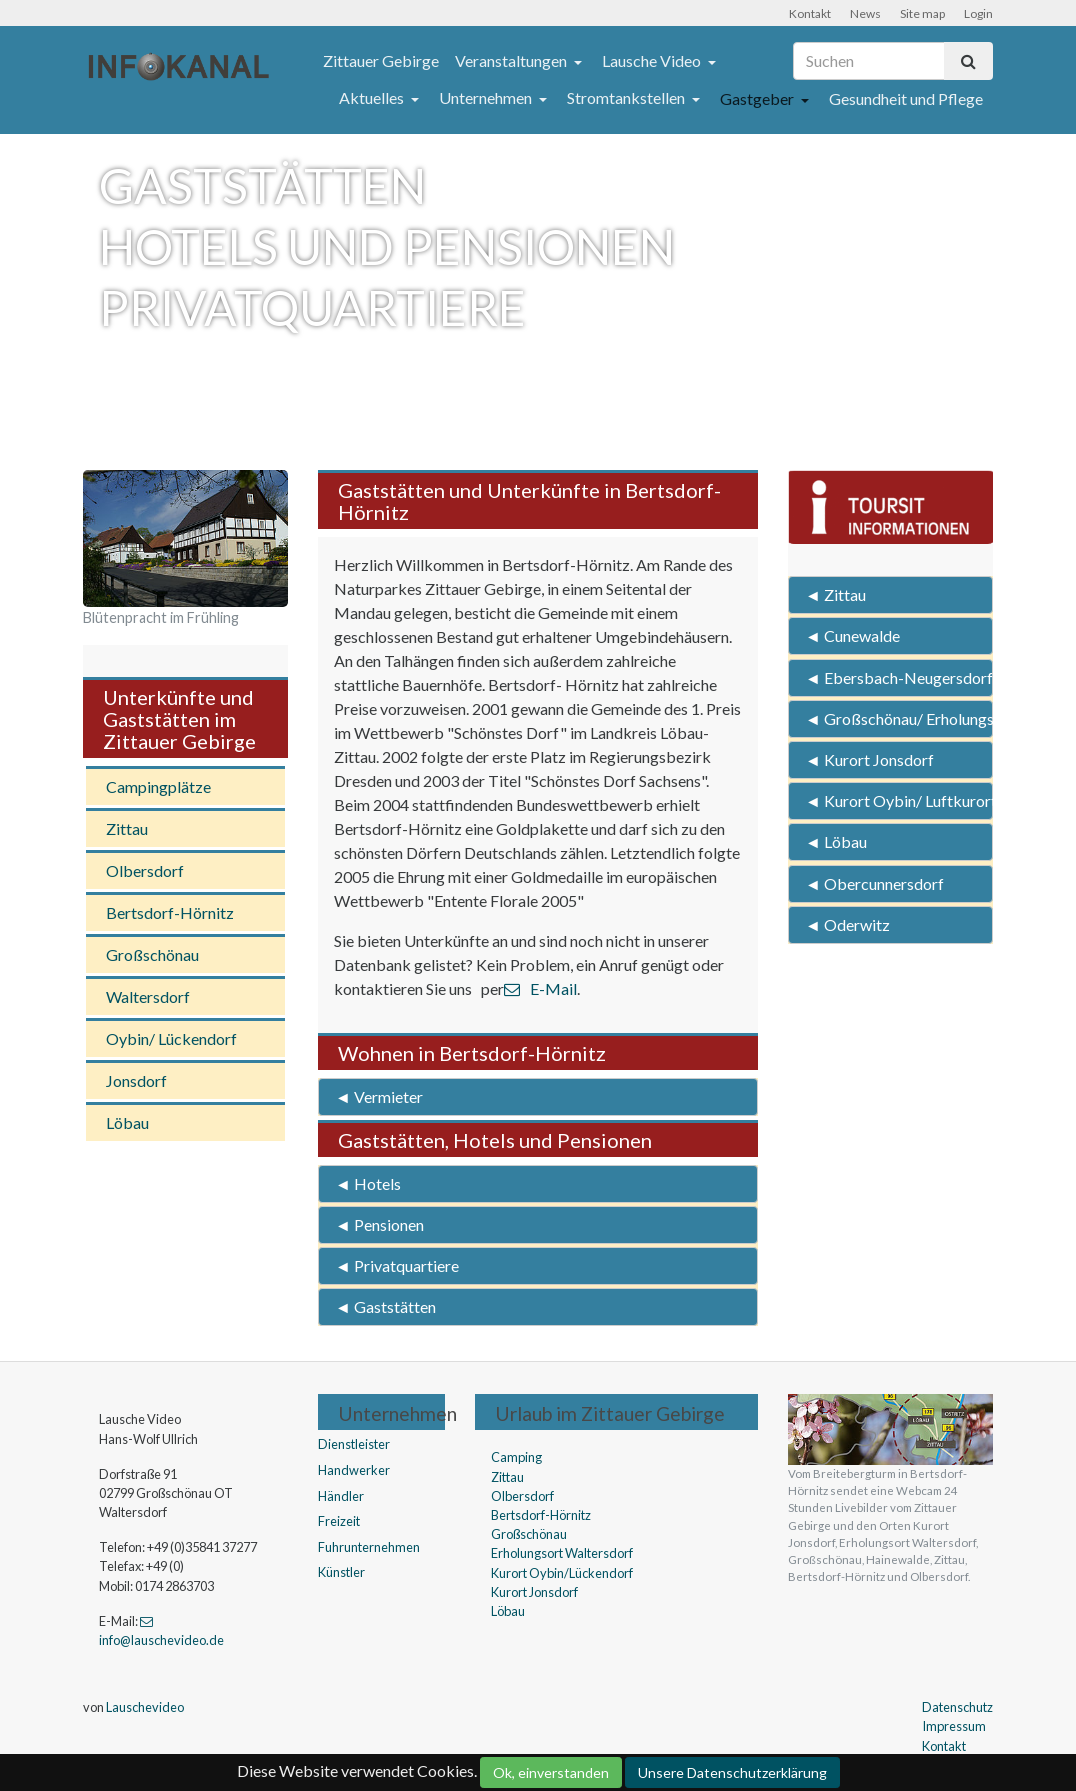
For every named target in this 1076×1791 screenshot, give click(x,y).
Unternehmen (487, 97)
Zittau (127, 828)
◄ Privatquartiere (397, 1265)
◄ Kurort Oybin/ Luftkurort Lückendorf (899, 800)
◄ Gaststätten (385, 1306)
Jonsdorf (136, 1080)
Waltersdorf (148, 996)
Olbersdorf (145, 870)
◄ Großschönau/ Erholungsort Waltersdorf (899, 718)
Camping (516, 1457)
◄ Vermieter (379, 1096)
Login (978, 13)
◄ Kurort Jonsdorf (869, 759)
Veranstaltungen (512, 60)
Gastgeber (758, 98)
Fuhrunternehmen (369, 1547)
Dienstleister (354, 1444)
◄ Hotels (368, 1183)
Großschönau (152, 954)
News (865, 13)
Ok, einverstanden (551, 1772)
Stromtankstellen (627, 97)
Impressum (954, 1726)
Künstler (341, 1572)
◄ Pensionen (379, 1224)
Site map (922, 13)
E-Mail (540, 988)
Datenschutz (957, 1707)
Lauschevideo (145, 1707)
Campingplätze (158, 786)
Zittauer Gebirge (381, 60)
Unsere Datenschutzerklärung (732, 1772)
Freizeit (339, 1521)
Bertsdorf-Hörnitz (170, 912)
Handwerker (354, 1470)
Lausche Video (653, 60)
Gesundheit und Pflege (906, 98)
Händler (341, 1496)
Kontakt (810, 13)
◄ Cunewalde (852, 635)
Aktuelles (373, 97)
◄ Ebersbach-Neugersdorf (899, 677)
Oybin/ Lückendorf (171, 1038)
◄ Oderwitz (847, 924)
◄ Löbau (836, 841)
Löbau (127, 1122)
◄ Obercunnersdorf (874, 883)
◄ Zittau (835, 594)
